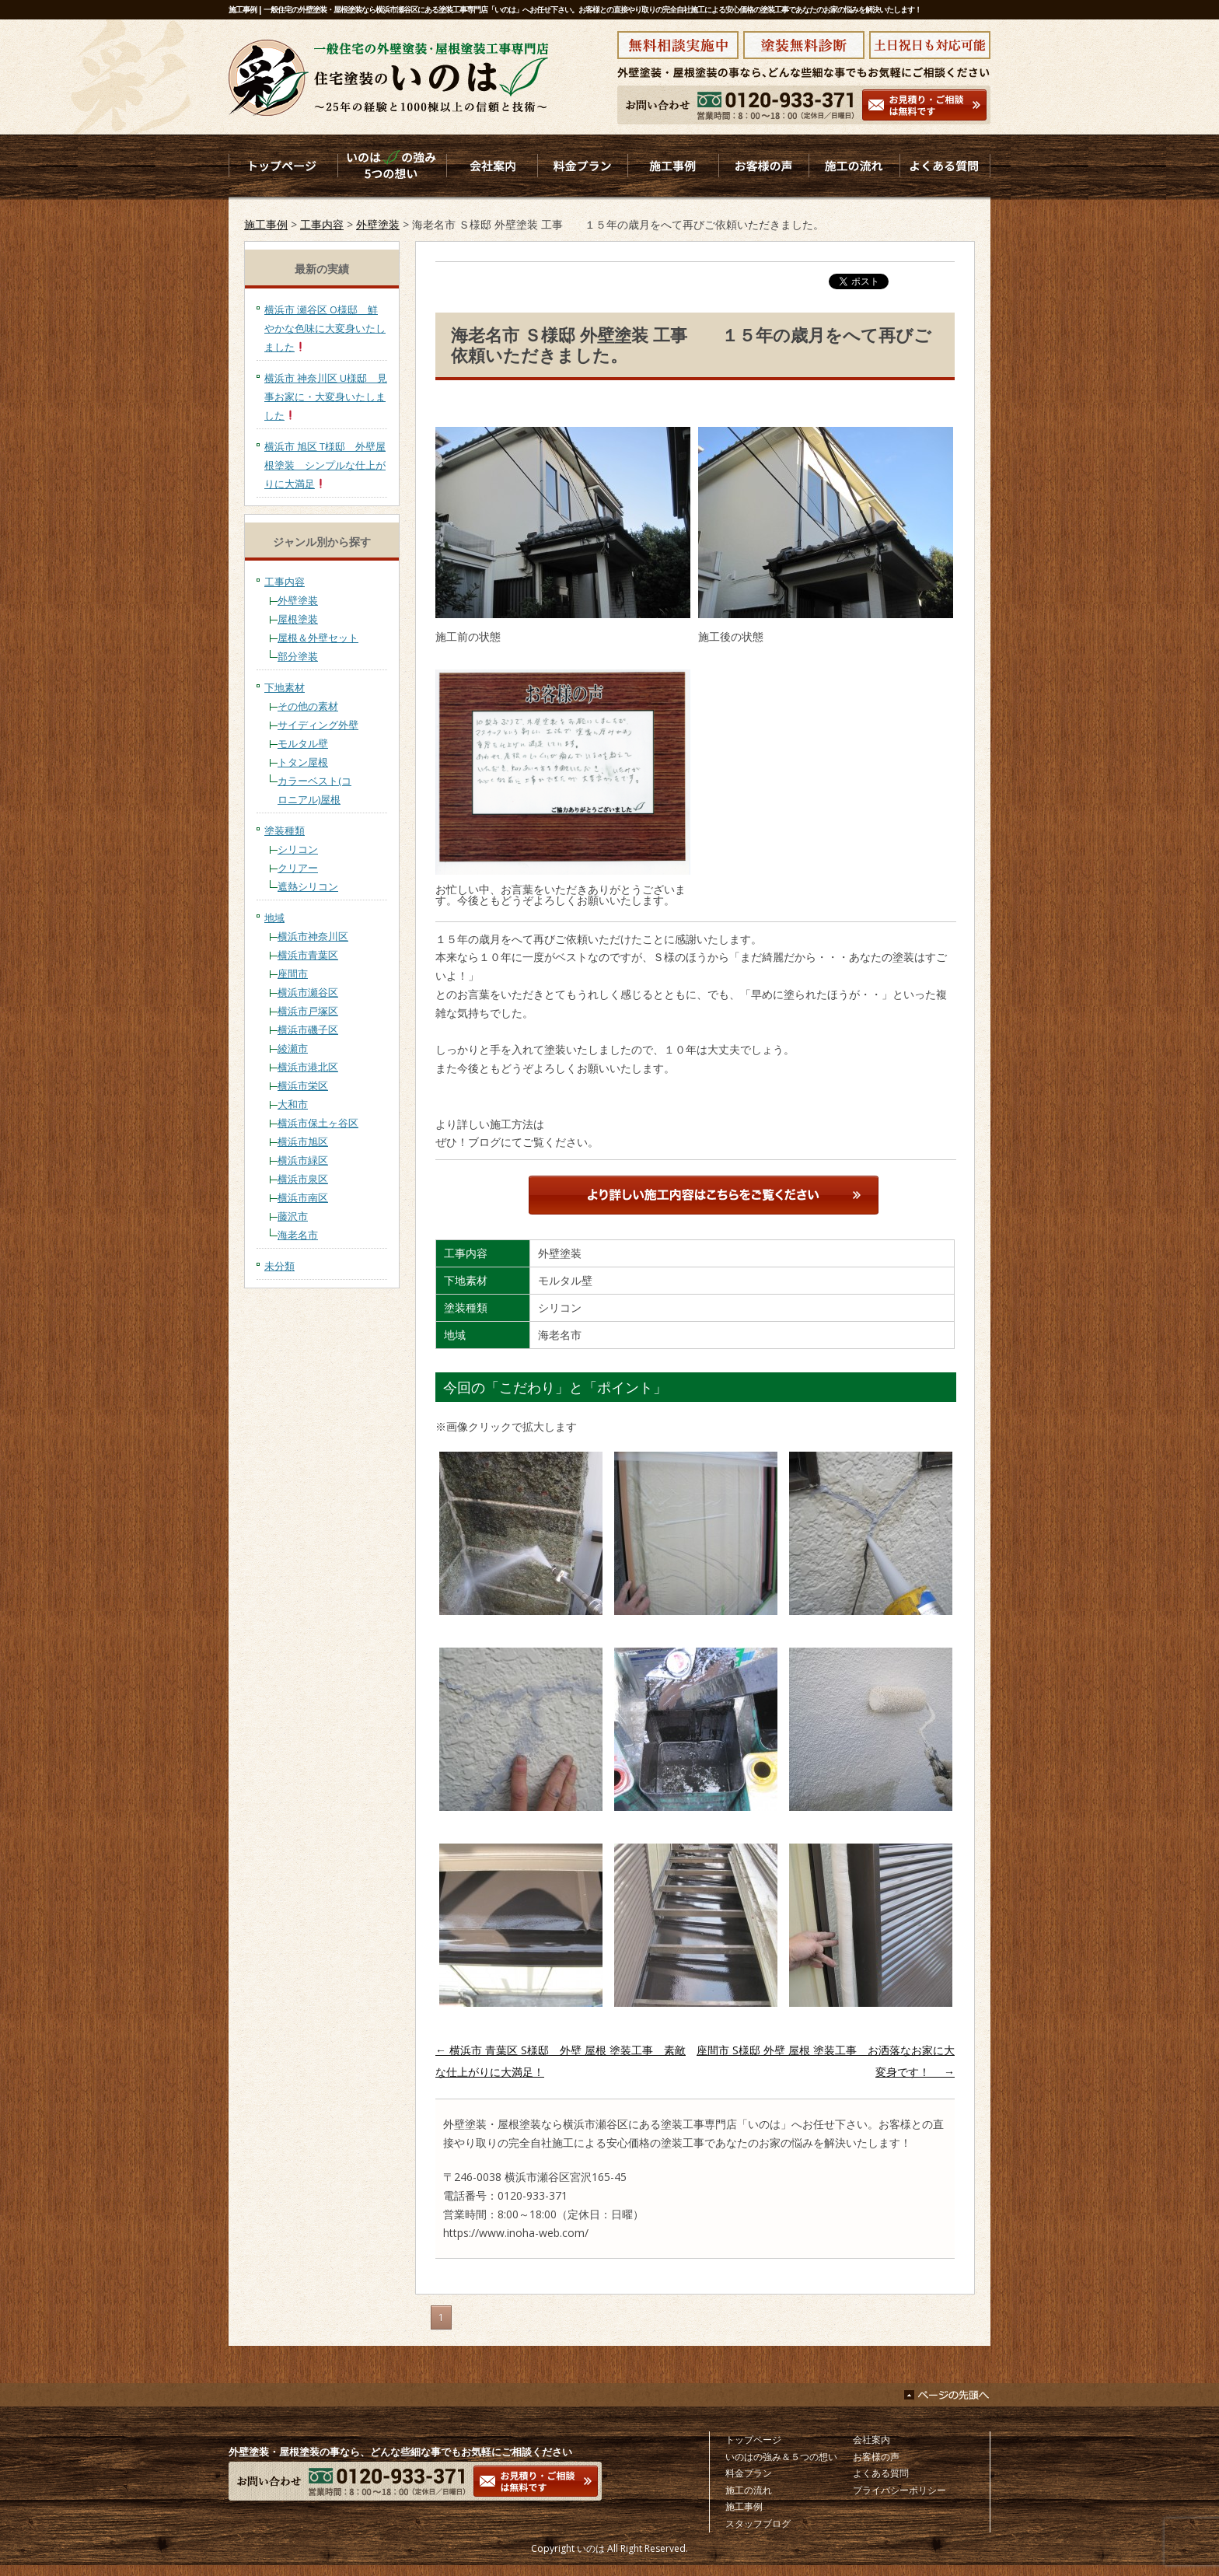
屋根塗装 (298, 619)
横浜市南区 (303, 1197)
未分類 (279, 1266)
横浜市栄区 (303, 1085)
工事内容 (322, 224)
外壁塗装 (378, 224)
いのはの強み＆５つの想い (781, 2456)
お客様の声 (876, 2456)
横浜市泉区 (303, 1179)
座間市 (293, 973)
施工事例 (266, 224)
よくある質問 (881, 2473)
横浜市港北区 (308, 1067)
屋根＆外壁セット (318, 638)
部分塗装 (298, 656)
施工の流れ (748, 2490)
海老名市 (298, 1235)
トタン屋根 (303, 762)
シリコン (298, 849)
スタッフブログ (758, 2523)
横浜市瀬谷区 (308, 992)
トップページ (753, 2439)
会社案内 (871, 2439)
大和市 (293, 1104)
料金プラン (748, 2473)
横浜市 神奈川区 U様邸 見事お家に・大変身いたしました (325, 396)
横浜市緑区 (303, 1160)
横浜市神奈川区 (313, 936)
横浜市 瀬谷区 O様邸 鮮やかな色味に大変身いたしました (325, 328)
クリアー (298, 868)
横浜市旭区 (303, 1141)
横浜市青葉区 (308, 955)
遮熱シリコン (308, 886)
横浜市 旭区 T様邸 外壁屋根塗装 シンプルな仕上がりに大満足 (325, 465)
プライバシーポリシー (899, 2490)
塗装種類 (284, 830)
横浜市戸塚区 (308, 1011)
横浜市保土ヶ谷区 (318, 1123)
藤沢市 (293, 1216)
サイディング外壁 (318, 725)
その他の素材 (308, 706)
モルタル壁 (303, 743)
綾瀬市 (293, 1048)
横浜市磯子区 (308, 1029)
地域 (274, 917)
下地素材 (284, 687)
